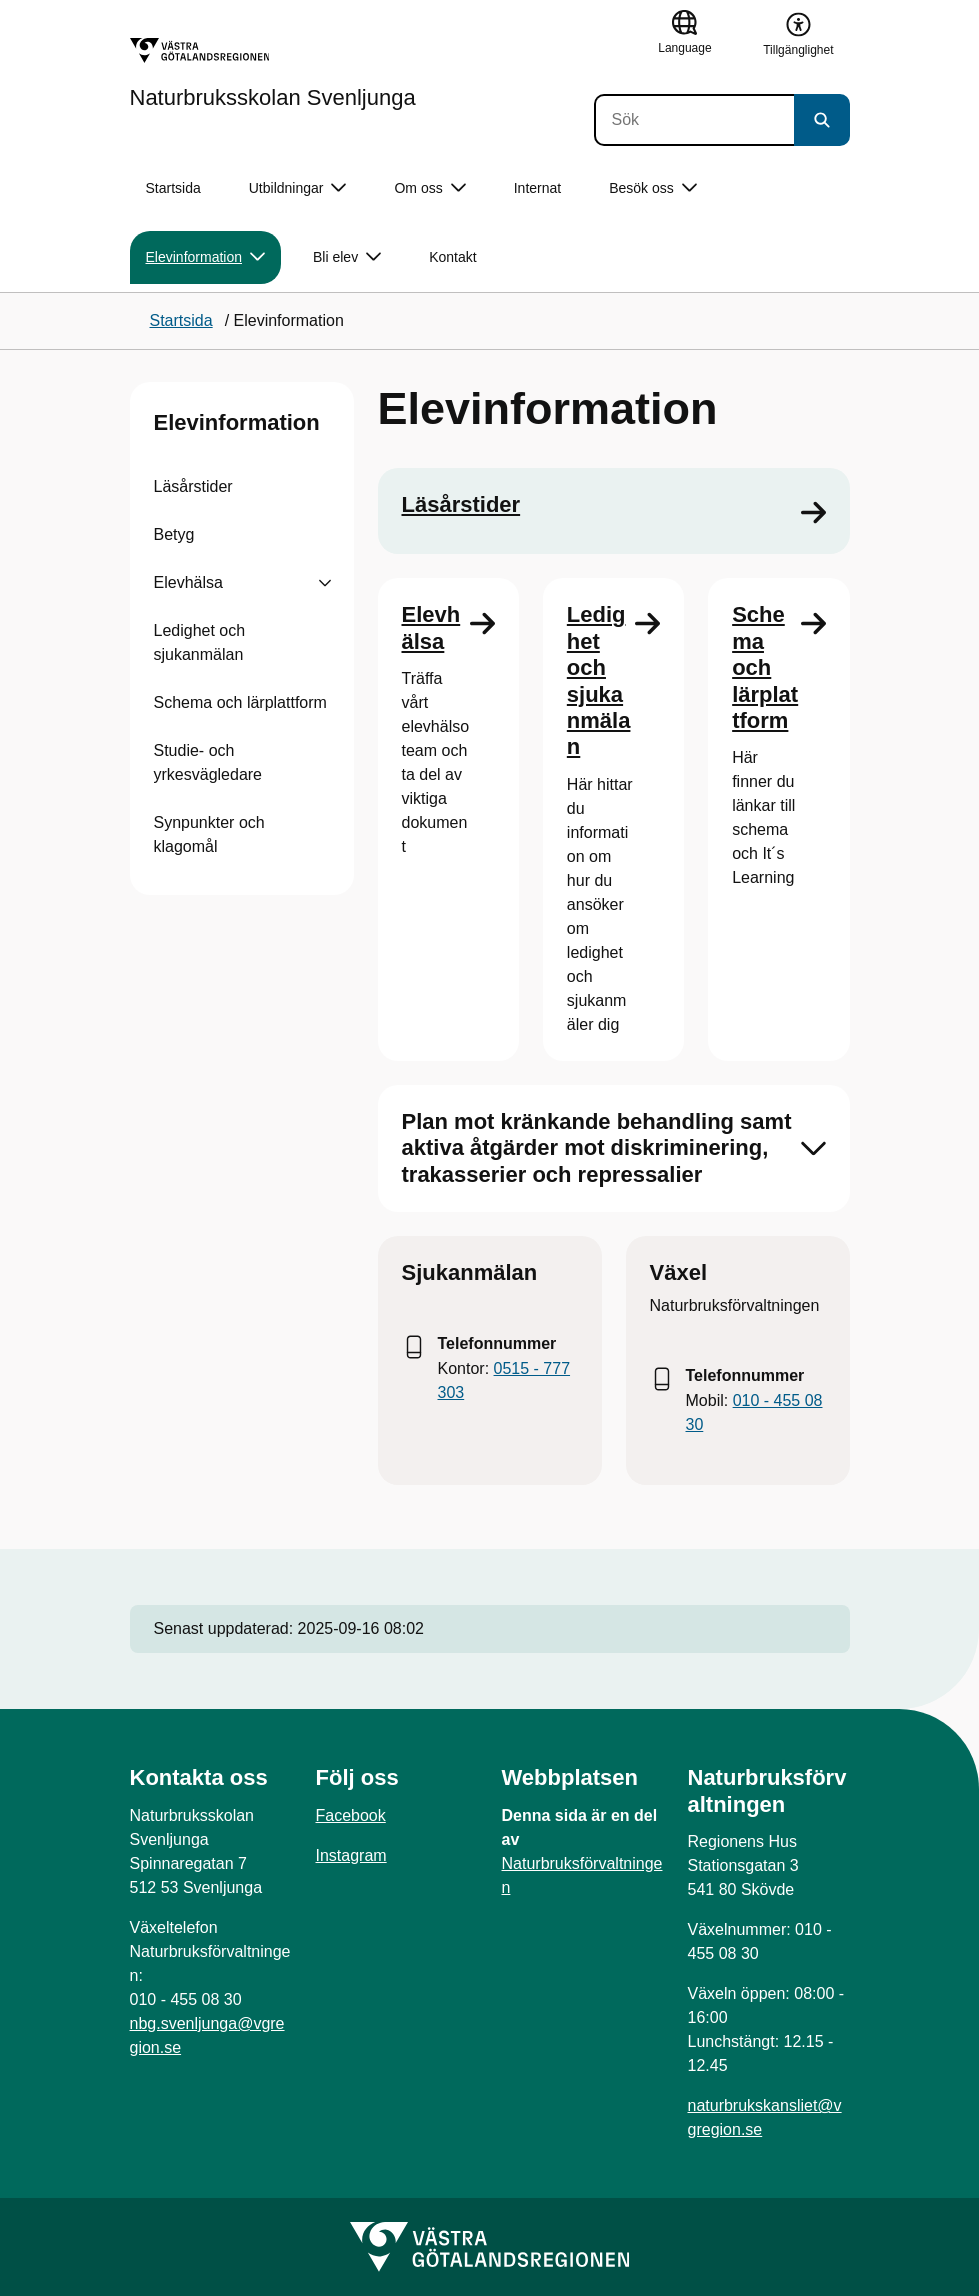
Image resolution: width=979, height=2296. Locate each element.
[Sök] (694, 120)
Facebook (351, 1815)
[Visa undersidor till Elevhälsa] (325, 583)
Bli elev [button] (347, 257)
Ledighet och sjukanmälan (200, 642)
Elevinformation (237, 422)
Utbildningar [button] (298, 188)
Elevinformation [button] (206, 257)
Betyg (174, 534)
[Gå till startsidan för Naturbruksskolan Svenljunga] (273, 73)
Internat (537, 188)
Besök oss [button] (653, 188)
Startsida (173, 188)
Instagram (351, 1855)
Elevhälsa (188, 582)
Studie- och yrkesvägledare (208, 762)
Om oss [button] (429, 188)
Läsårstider (193, 486)
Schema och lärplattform (240, 702)
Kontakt (452, 257)
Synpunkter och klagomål (209, 834)
